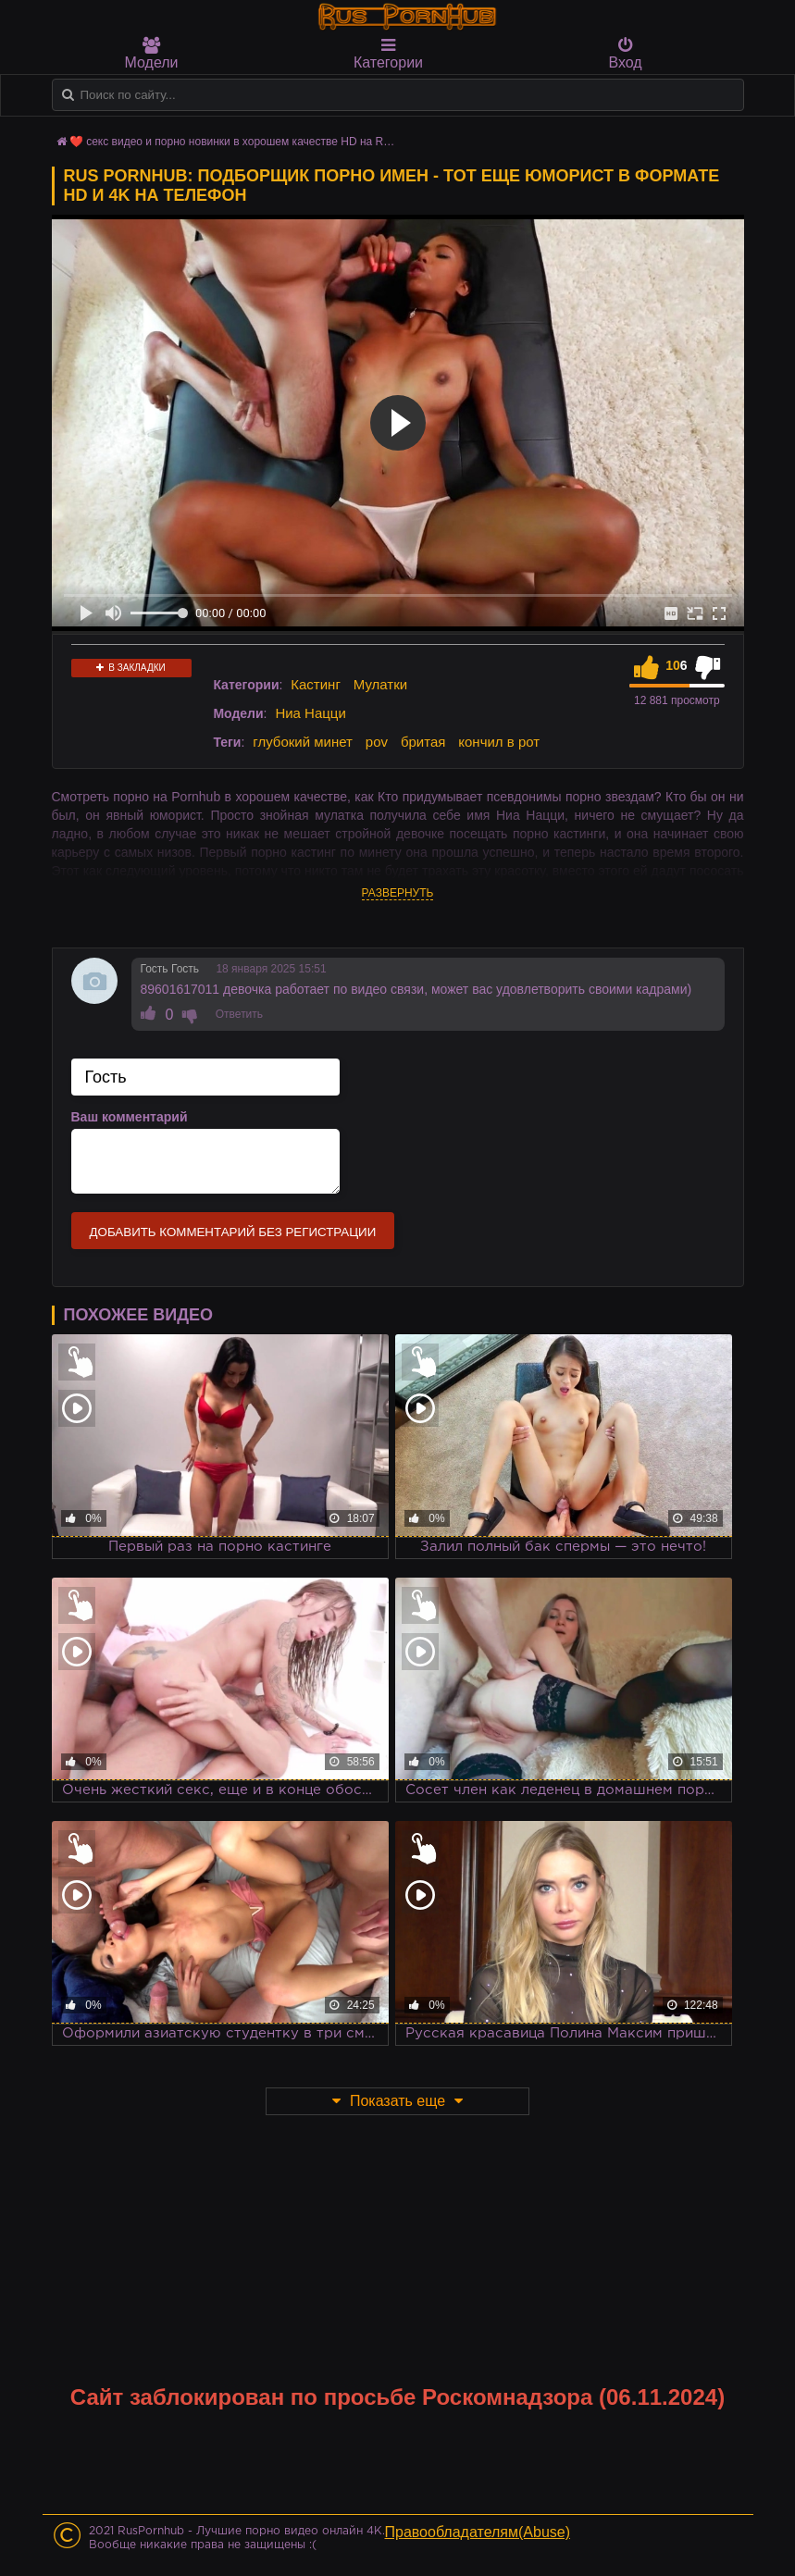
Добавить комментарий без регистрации (233, 1232)
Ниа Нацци (310, 713)
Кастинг (316, 684)
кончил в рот (499, 741)
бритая (423, 741)
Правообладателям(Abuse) (478, 2532)
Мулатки (380, 684)
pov (377, 741)
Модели (151, 53)
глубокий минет (303, 741)
